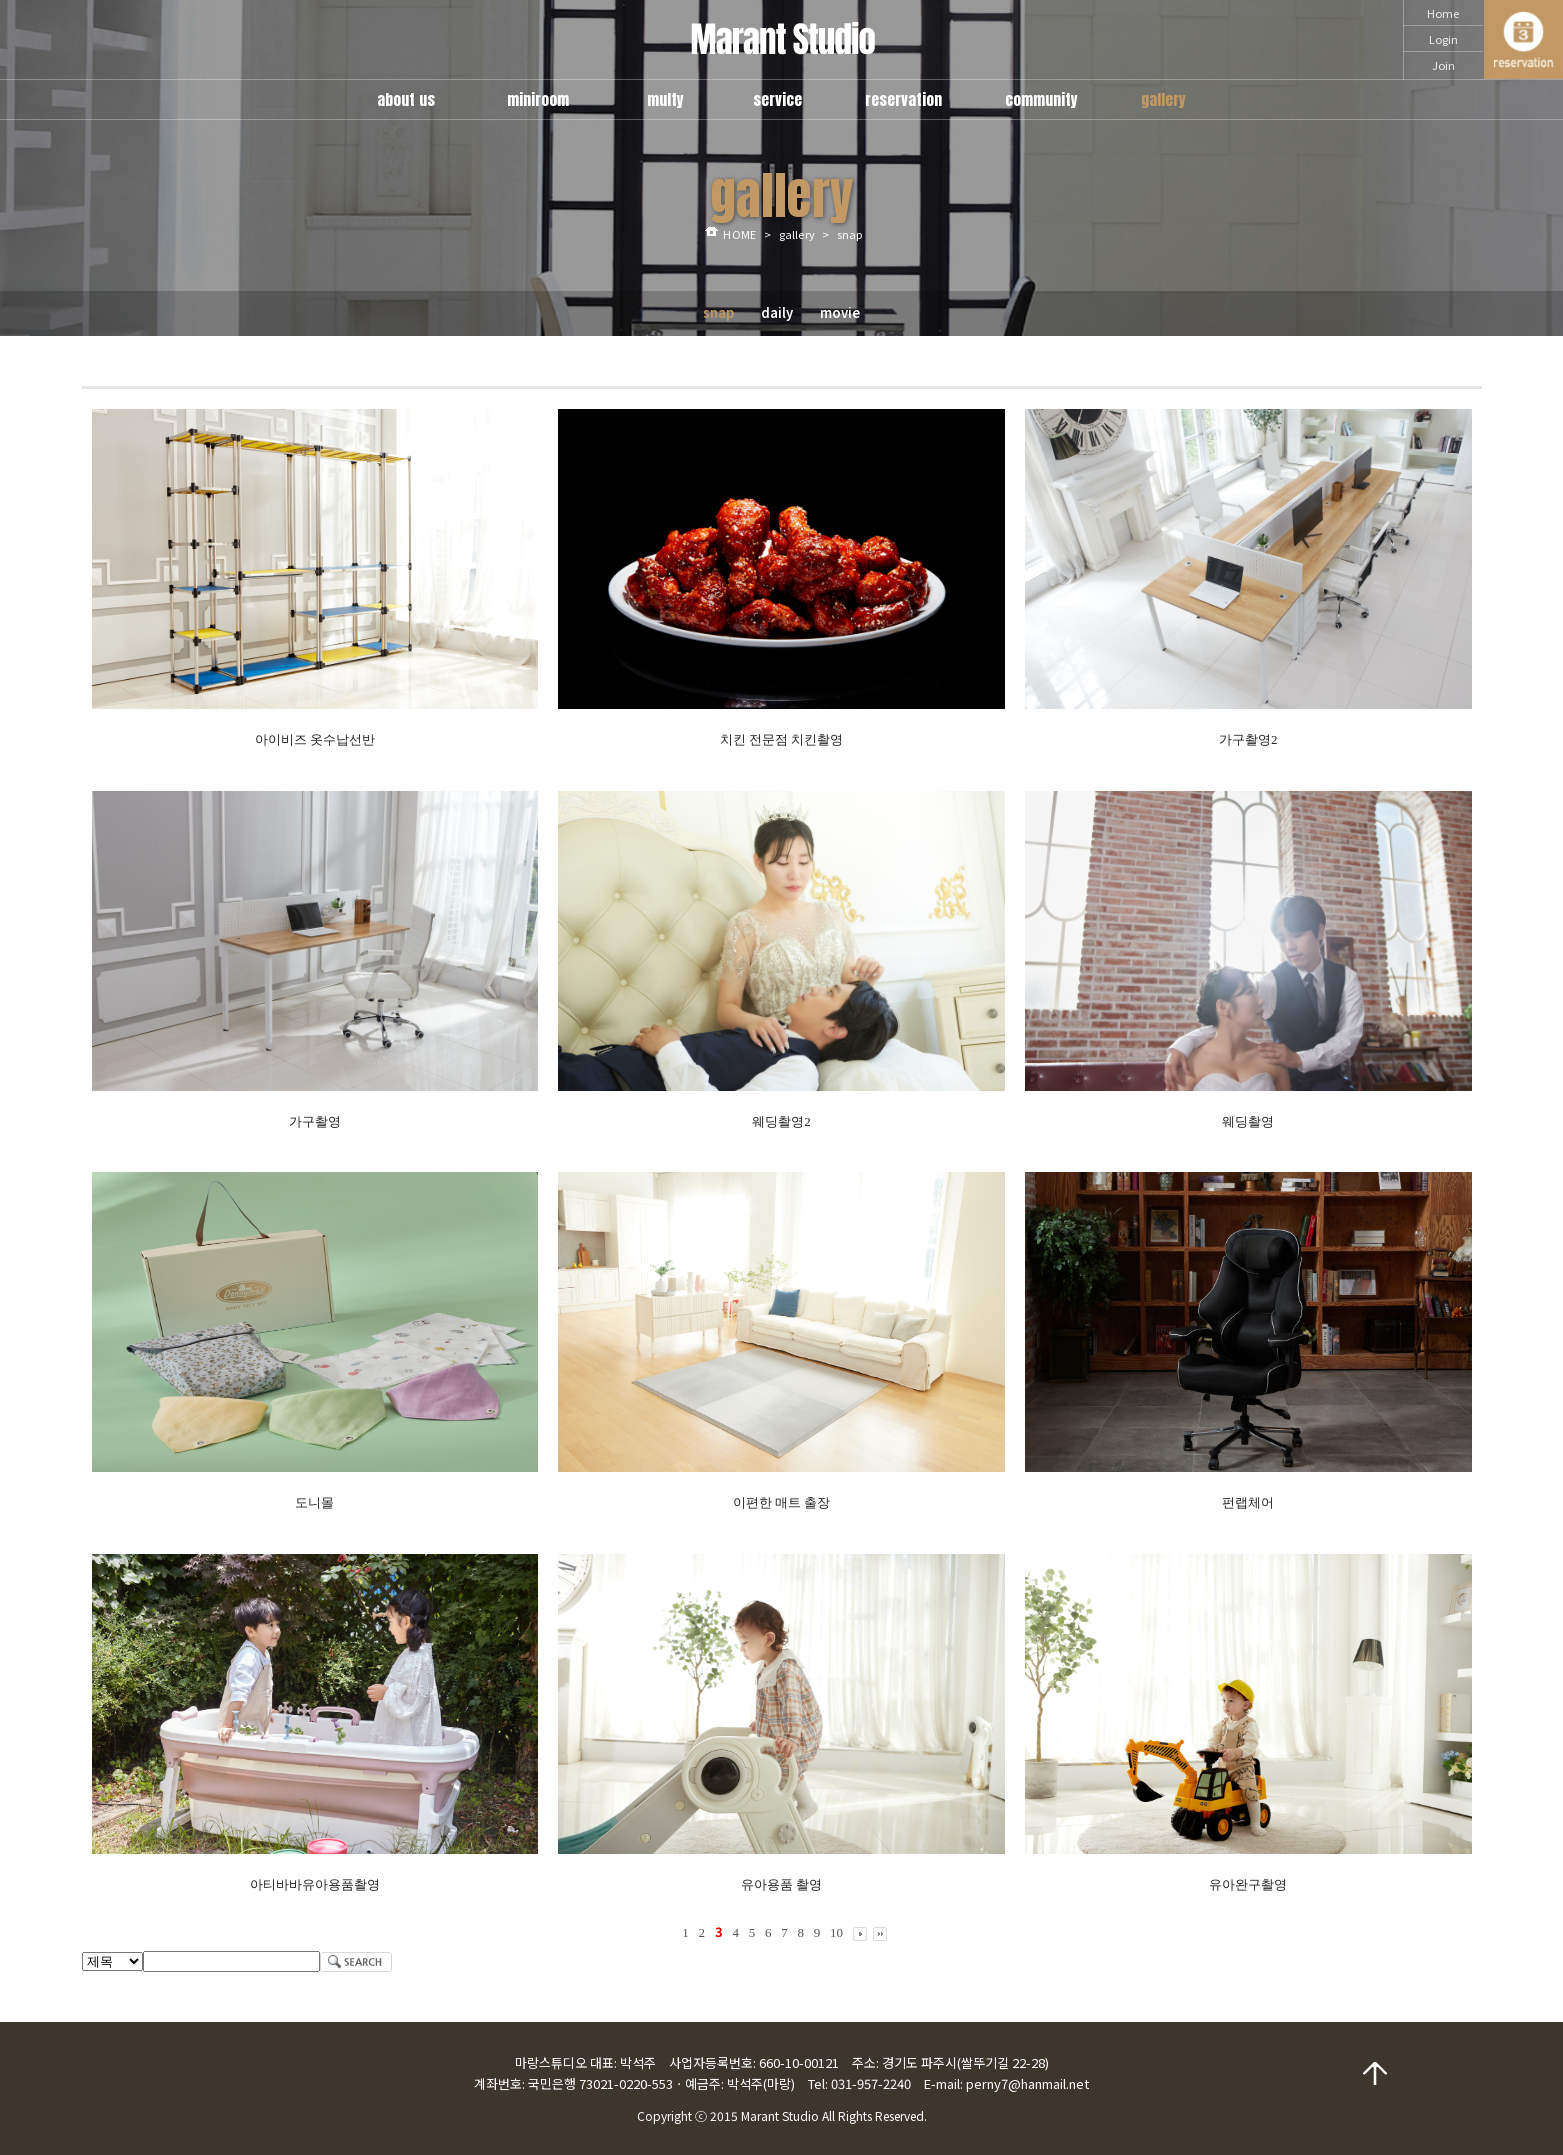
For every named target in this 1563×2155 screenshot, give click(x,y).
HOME (739, 234)
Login (1443, 39)
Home (1443, 13)
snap (718, 312)
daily (777, 312)
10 (836, 1932)
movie (840, 312)
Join (1443, 65)
